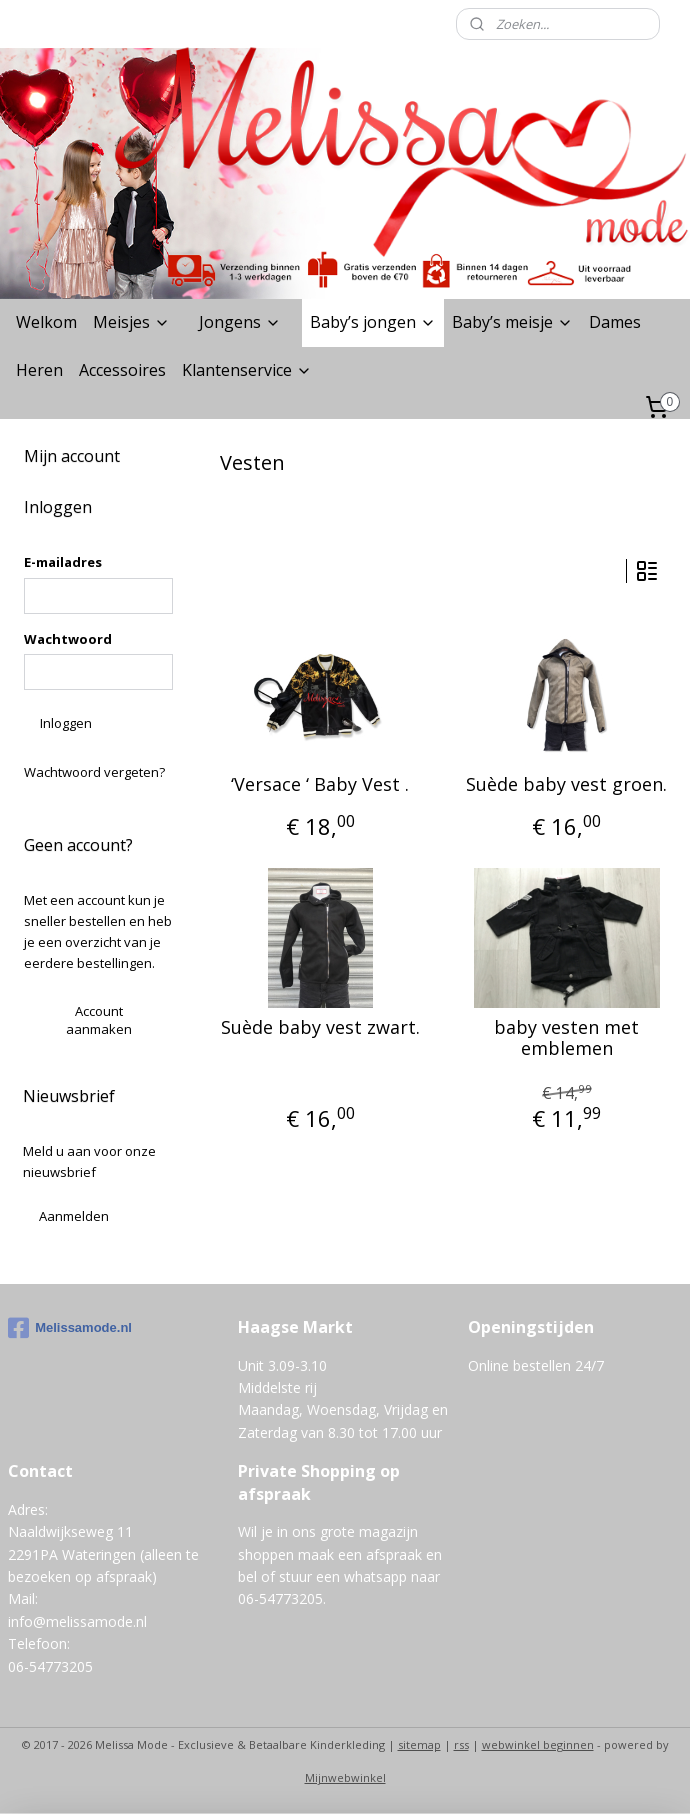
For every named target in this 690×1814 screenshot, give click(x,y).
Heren (39, 370)
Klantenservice (247, 370)
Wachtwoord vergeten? (94, 772)
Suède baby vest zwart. (320, 1028)
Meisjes (131, 322)
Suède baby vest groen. (566, 785)
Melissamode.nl (70, 1328)
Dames (615, 322)
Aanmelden (74, 1216)
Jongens (240, 322)
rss (461, 1744)
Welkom (46, 322)
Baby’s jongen (373, 322)
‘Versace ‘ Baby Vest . (320, 785)
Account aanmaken (99, 1020)
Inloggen (66, 723)
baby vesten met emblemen (566, 1038)
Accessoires (122, 370)
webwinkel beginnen (538, 1744)
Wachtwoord (68, 639)
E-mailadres (63, 562)
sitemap (419, 1744)
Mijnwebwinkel (345, 1777)
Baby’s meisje (512, 322)
